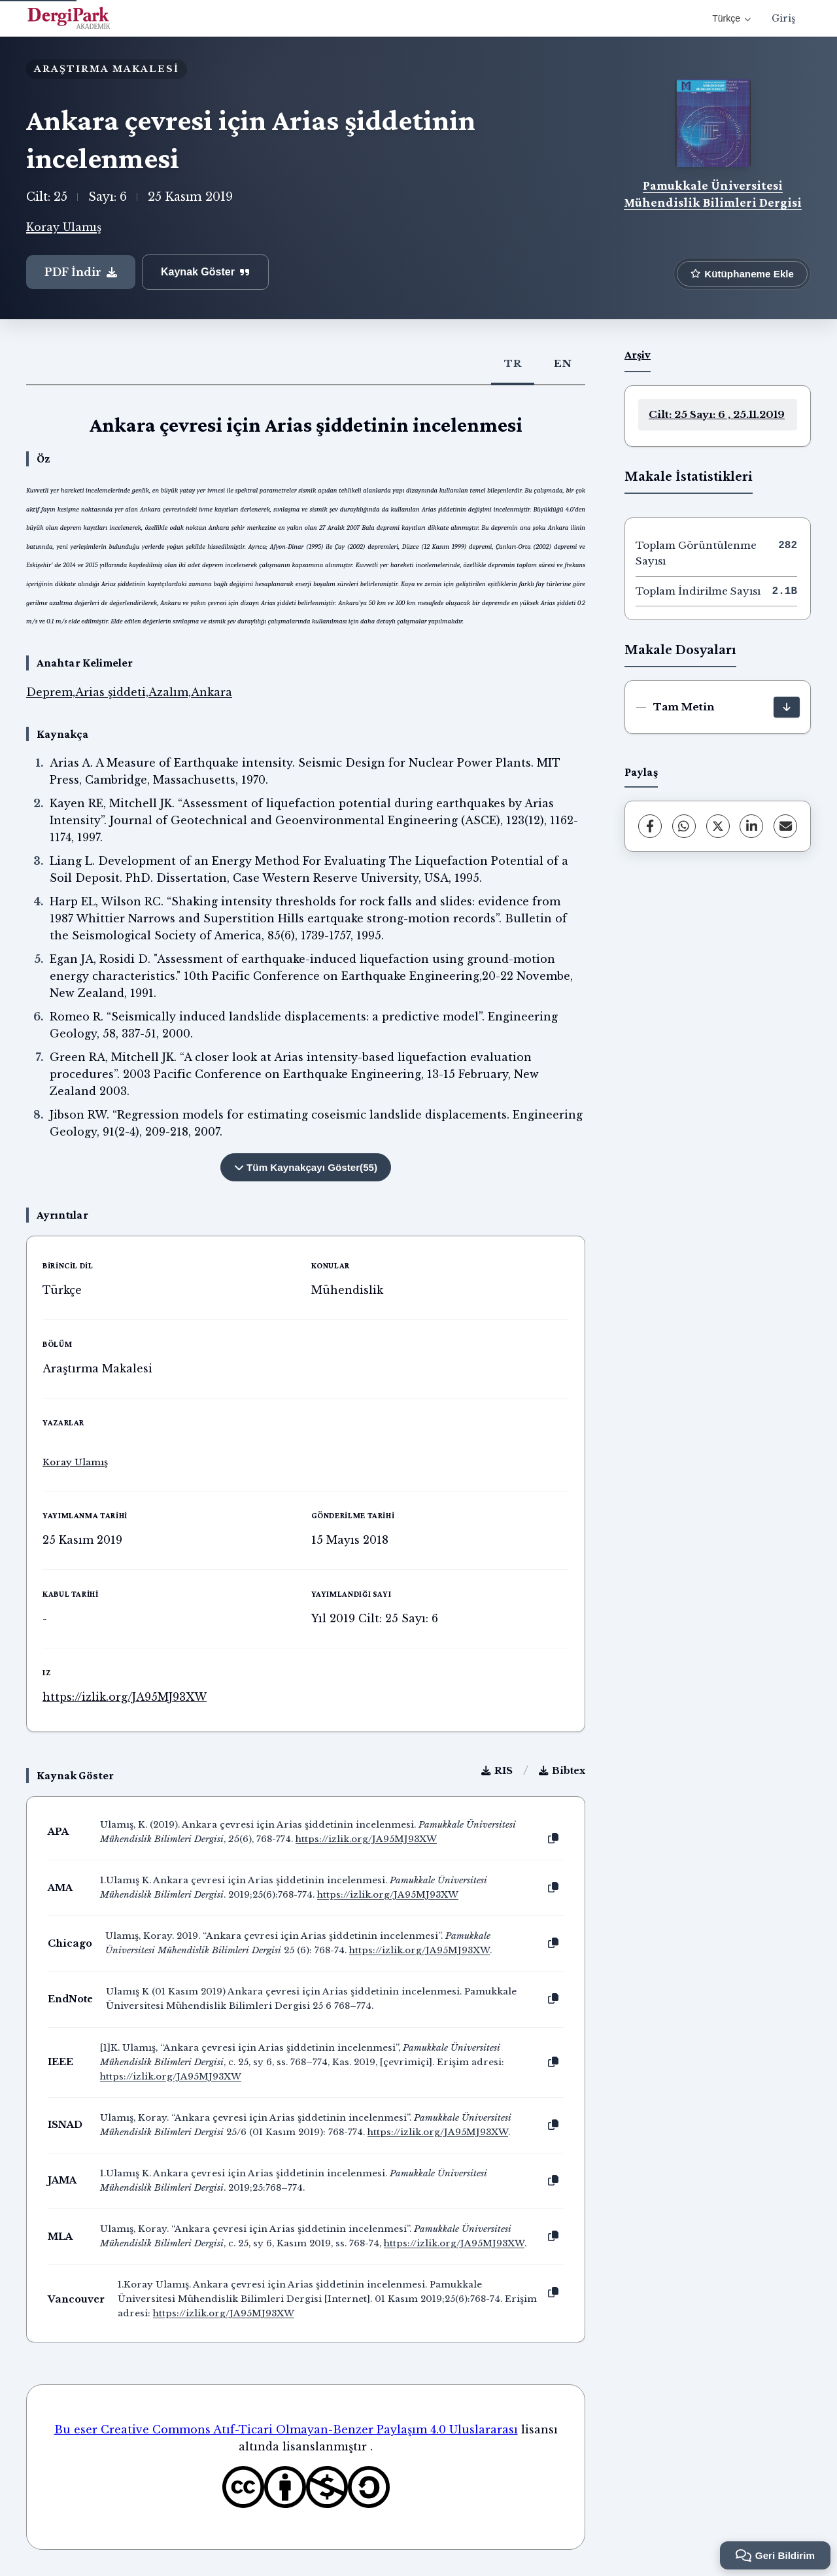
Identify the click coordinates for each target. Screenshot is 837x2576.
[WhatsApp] (684, 826)
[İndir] (787, 707)
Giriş (783, 18)
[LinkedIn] (751, 826)
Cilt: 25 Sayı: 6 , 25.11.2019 (717, 414)
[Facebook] (650, 826)
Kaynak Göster (205, 271)
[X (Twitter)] (718, 826)
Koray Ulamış (63, 227)
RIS (497, 1771)
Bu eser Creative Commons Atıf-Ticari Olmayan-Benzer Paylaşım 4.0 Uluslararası (286, 2429)
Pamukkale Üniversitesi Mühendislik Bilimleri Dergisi (713, 194)
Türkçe (731, 18)
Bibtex (562, 1771)
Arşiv (637, 354)
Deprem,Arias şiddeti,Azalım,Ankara (129, 692)
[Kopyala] (553, 1839)
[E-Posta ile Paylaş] (785, 826)
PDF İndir (80, 272)
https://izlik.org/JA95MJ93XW (125, 1696)
